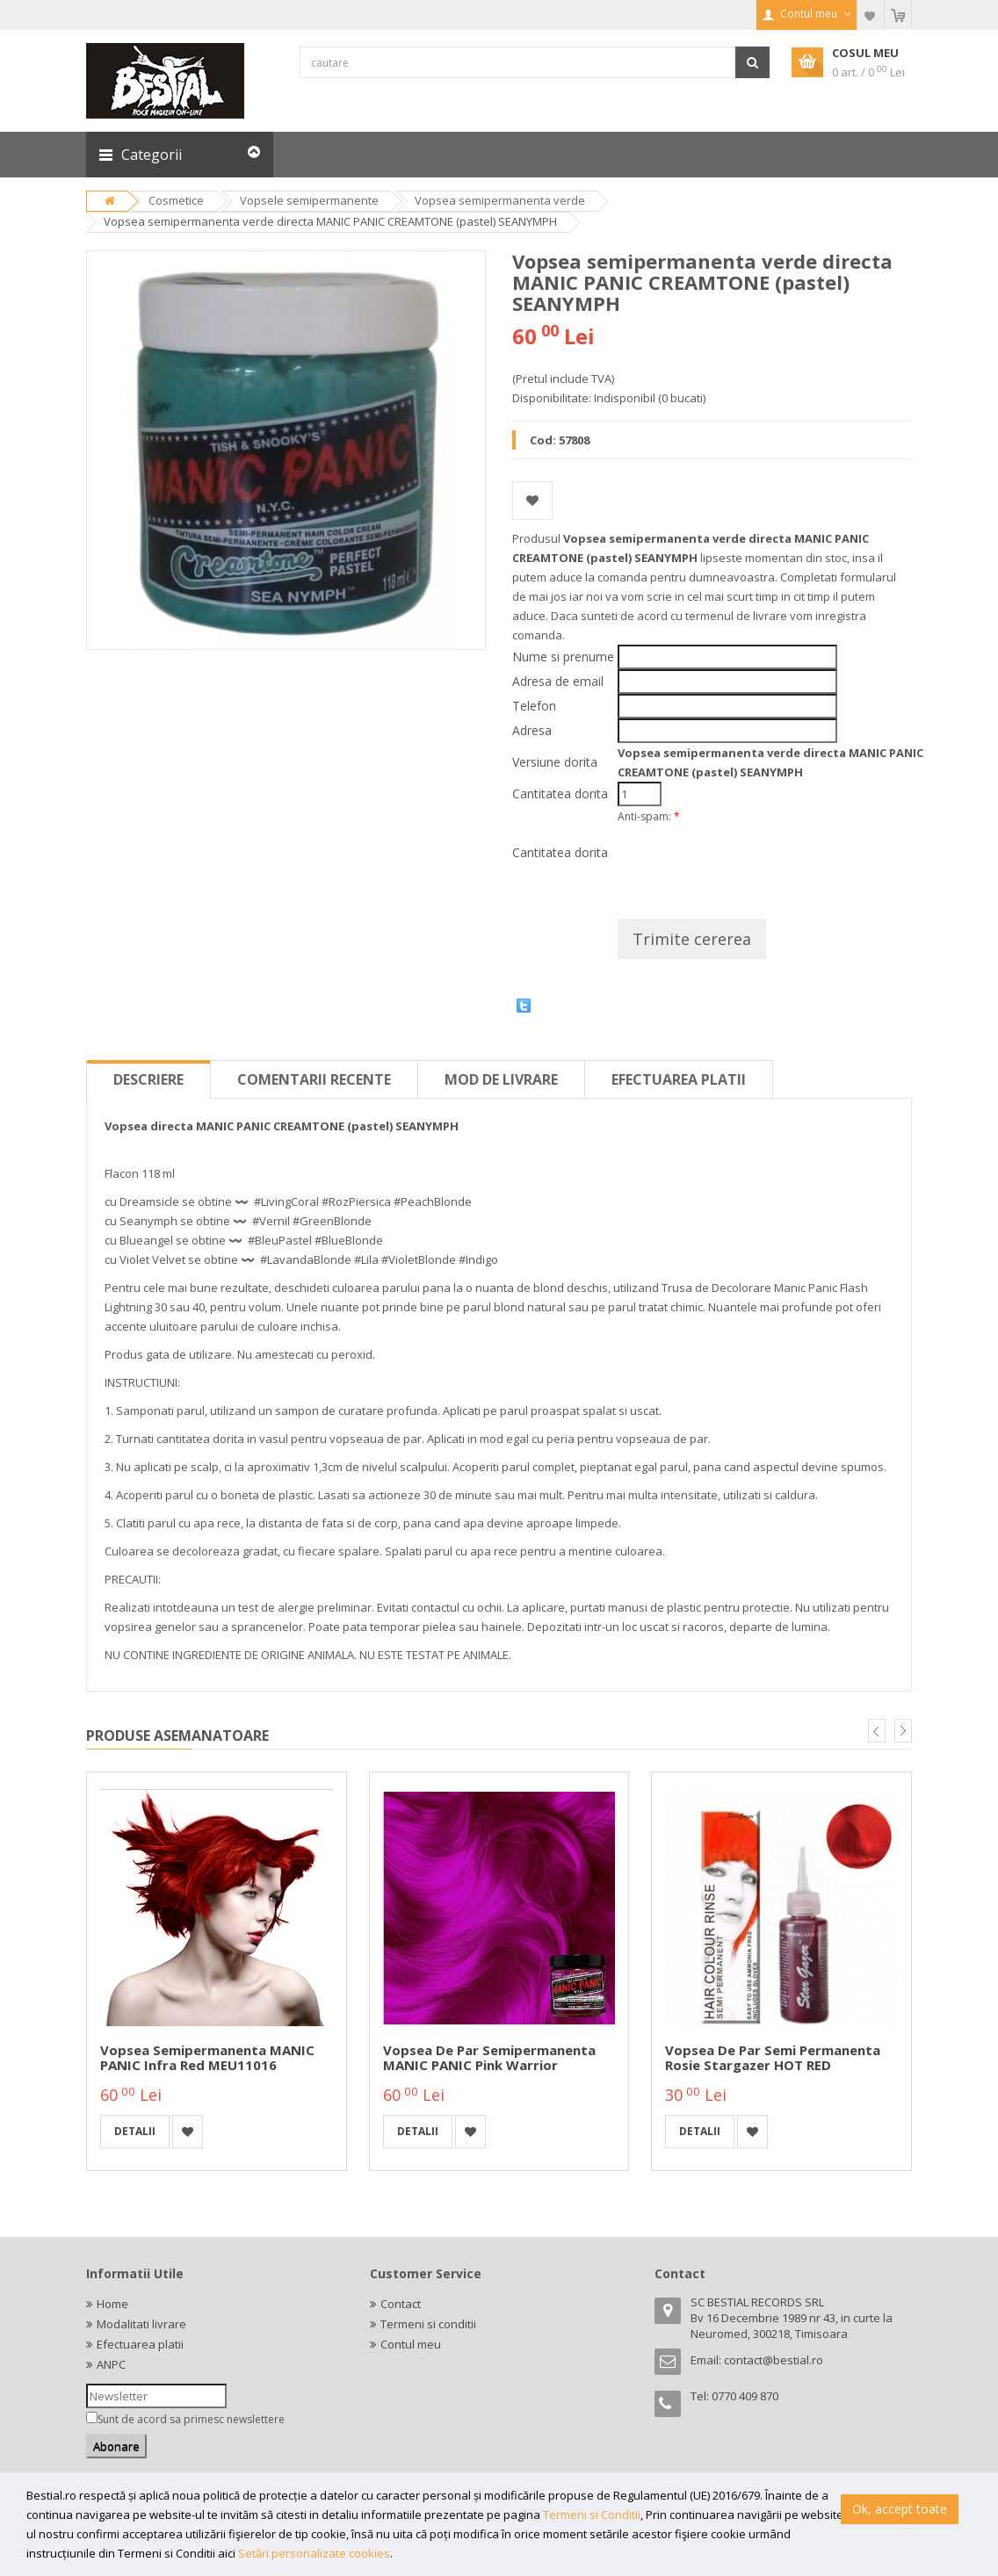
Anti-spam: (649, 816)
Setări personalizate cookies (314, 2553)
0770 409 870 (745, 2396)
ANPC (111, 2364)
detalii (134, 2131)
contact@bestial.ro (773, 2360)
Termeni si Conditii (591, 2514)
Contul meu (410, 2344)
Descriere (148, 1079)
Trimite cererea (692, 938)
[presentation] (751, 865)
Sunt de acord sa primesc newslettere (191, 2419)
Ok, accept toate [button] (899, 2508)
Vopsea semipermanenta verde (500, 200)
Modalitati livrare (141, 2324)
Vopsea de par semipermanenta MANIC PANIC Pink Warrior (489, 2057)
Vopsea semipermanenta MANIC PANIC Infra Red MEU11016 (207, 2057)
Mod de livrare (501, 1079)
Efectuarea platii (678, 1079)
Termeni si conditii (428, 2324)
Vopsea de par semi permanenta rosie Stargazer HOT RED (772, 2057)
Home (112, 2304)
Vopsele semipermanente (309, 200)
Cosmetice (176, 200)
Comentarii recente (314, 1079)
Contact (400, 2304)
